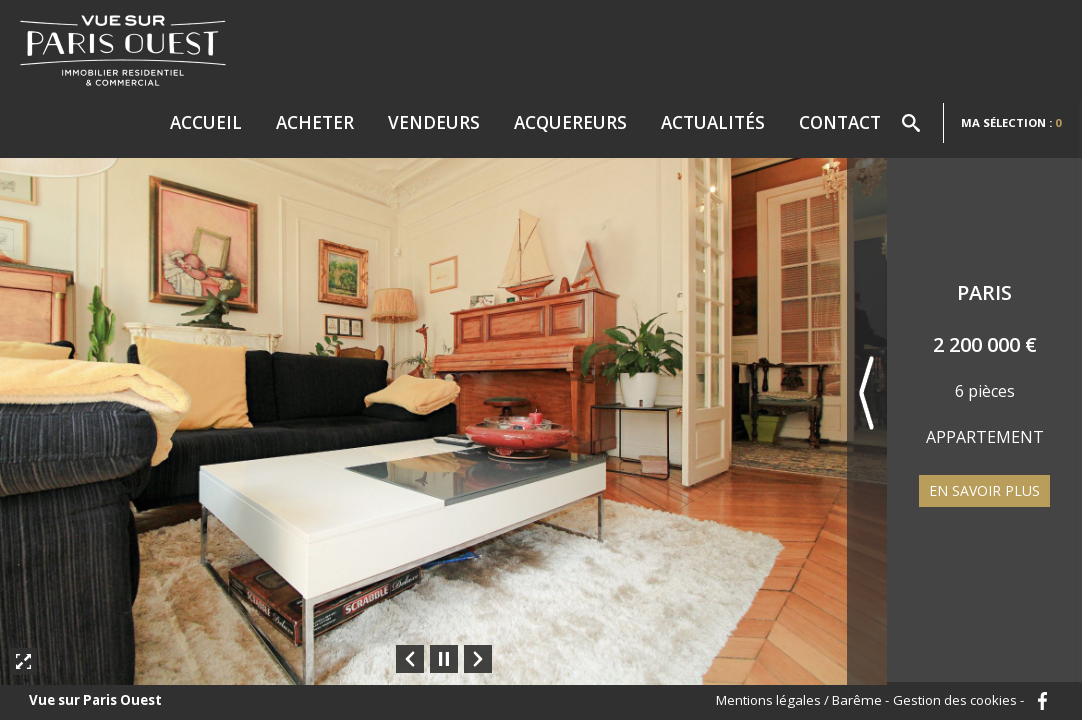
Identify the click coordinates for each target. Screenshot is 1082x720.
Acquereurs (570, 122)
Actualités (713, 122)
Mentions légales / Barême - (802, 700)
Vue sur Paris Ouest (95, 700)
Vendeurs (434, 122)
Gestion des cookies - (958, 700)
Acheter (315, 122)
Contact (840, 122)
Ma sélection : (1011, 122)
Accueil (206, 122)
